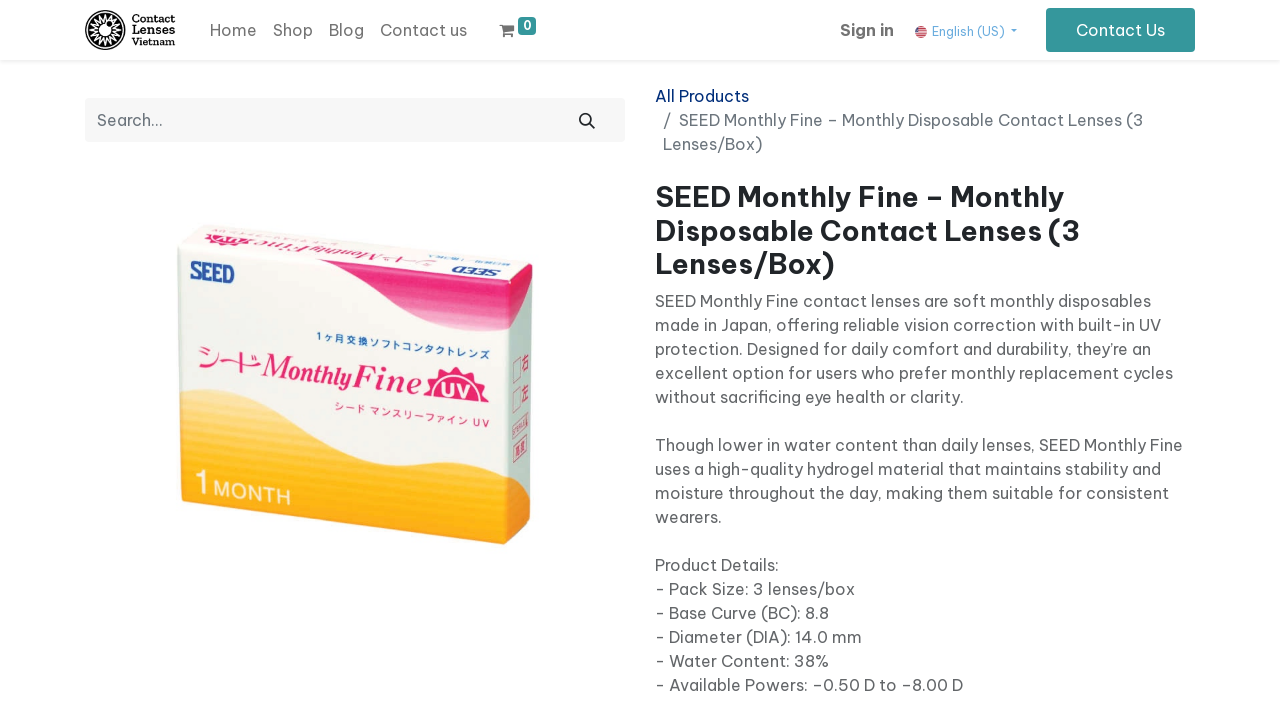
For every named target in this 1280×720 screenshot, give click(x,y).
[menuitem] (233, 30)
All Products (702, 96)
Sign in (867, 30)
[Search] (587, 120)
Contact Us (1120, 30)
